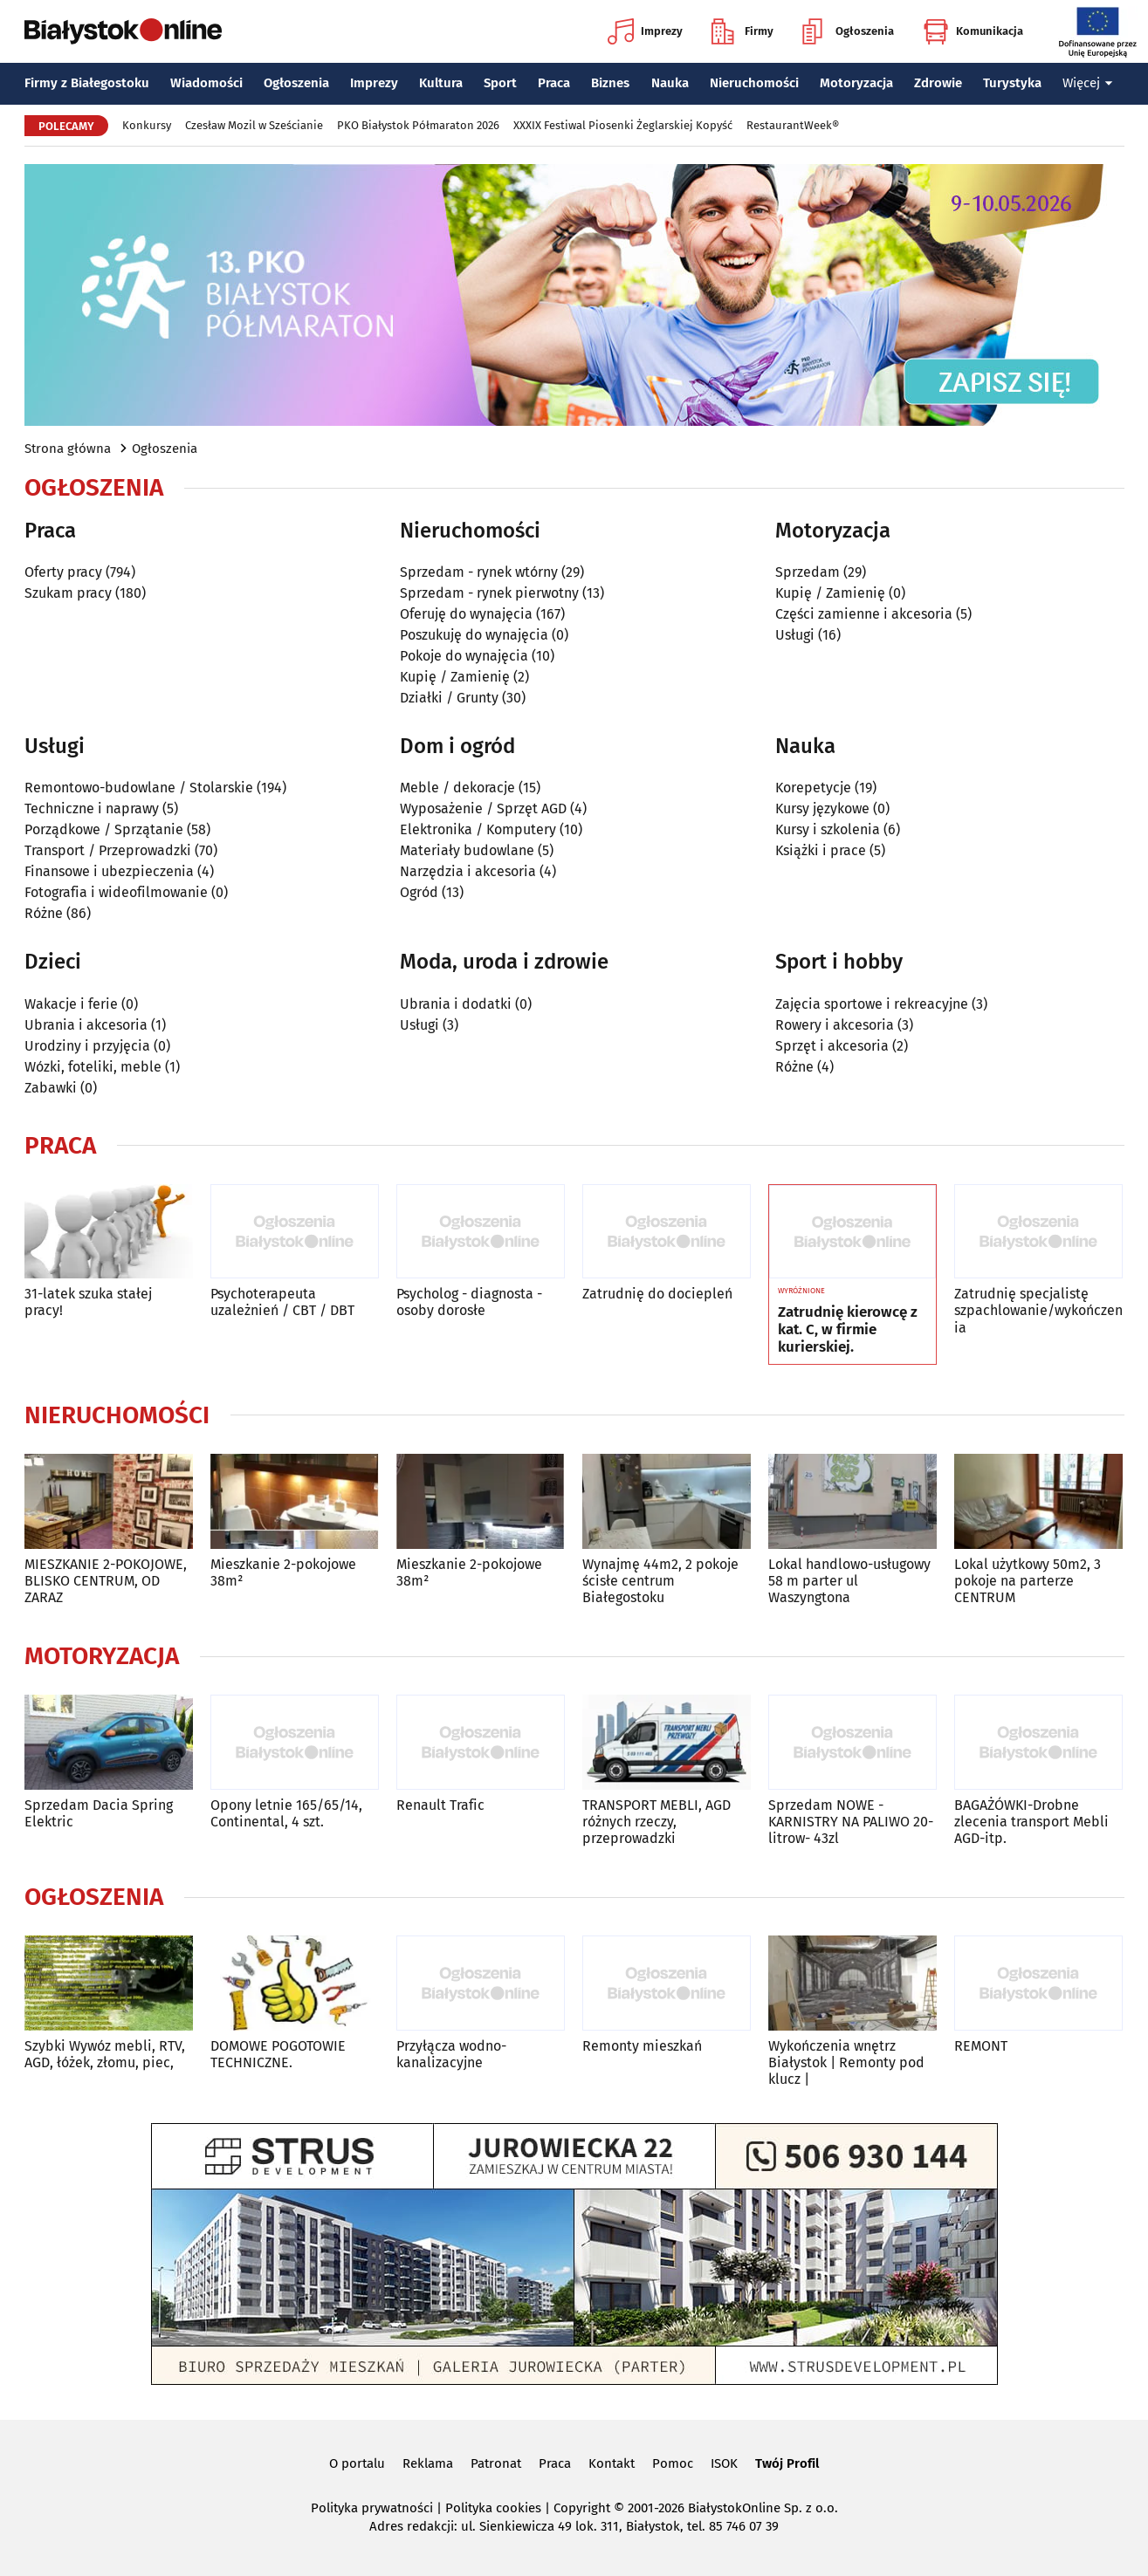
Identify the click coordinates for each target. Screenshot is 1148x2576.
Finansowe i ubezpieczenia (109, 871)
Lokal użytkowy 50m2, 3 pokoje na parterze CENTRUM (1027, 1581)
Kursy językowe (822, 808)
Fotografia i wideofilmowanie (116, 892)
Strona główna (67, 448)
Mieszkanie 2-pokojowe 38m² (283, 1572)
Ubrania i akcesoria (86, 1025)
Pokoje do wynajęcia (464, 655)
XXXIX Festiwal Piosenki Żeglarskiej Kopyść (622, 125)
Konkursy (146, 125)
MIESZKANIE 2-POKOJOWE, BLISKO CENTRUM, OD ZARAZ (105, 1581)
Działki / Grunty (449, 697)
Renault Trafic (440, 1805)
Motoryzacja (856, 83)
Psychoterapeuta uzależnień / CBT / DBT (282, 1302)
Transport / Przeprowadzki (107, 850)
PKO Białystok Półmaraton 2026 (418, 125)
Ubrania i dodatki (456, 1004)
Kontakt (611, 2463)
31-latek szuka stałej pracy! (88, 1302)
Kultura (441, 83)
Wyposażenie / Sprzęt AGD (483, 808)
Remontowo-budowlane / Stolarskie (138, 787)
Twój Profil (787, 2463)
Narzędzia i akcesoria (468, 871)
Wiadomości (206, 83)
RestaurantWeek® (792, 125)
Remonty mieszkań (642, 2046)
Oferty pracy (63, 572)
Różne (43, 913)
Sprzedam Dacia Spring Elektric (98, 1813)
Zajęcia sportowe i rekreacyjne (871, 1004)
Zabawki (50, 1087)
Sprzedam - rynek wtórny (479, 572)
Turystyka (1012, 83)
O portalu (357, 2463)
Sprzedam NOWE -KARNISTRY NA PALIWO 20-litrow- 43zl (850, 1821)
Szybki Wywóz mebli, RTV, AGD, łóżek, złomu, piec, (104, 2054)
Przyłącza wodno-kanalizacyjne (451, 2054)
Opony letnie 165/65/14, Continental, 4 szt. (286, 1813)
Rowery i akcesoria (834, 1025)
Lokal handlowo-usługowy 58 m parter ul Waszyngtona (849, 1581)
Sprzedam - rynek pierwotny (489, 593)
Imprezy (645, 31)
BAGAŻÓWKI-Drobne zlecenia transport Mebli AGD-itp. (1031, 1821)
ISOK (724, 2463)
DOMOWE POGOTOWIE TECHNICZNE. (278, 2054)
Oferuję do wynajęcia (466, 614)
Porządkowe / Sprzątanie (103, 829)
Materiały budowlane (467, 850)
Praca (554, 83)
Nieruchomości (754, 83)
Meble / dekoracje (457, 787)
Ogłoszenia (848, 31)
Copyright (581, 2508)
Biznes (610, 83)
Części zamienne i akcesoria (863, 614)
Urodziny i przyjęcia (87, 1046)
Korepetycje (813, 787)
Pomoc (672, 2463)
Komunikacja (973, 31)
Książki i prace (820, 850)
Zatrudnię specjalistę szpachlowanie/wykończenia (1038, 1310)
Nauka (670, 83)
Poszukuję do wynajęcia (474, 635)
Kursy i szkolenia (827, 829)
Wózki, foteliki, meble (93, 1066)
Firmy (742, 31)
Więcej (1087, 83)
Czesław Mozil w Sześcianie (254, 125)
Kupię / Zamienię (455, 676)
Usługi (795, 635)
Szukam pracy (68, 593)
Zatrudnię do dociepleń (657, 1293)
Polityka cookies (493, 2508)
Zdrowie (938, 83)
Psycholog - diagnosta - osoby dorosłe (469, 1302)
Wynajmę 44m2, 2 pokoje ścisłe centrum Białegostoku (660, 1581)
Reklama (427, 2463)
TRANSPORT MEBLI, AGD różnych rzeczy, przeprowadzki (656, 1821)
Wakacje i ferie (71, 1004)
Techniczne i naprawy (91, 808)
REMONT (980, 2046)
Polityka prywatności (372, 2508)
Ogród (419, 892)
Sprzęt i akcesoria (832, 1046)
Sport (500, 83)
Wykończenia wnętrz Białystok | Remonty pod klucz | (846, 2062)
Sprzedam (807, 572)
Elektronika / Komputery (478, 829)
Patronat (496, 2463)
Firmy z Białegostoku (86, 83)
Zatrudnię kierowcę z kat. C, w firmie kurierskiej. (848, 1330)
